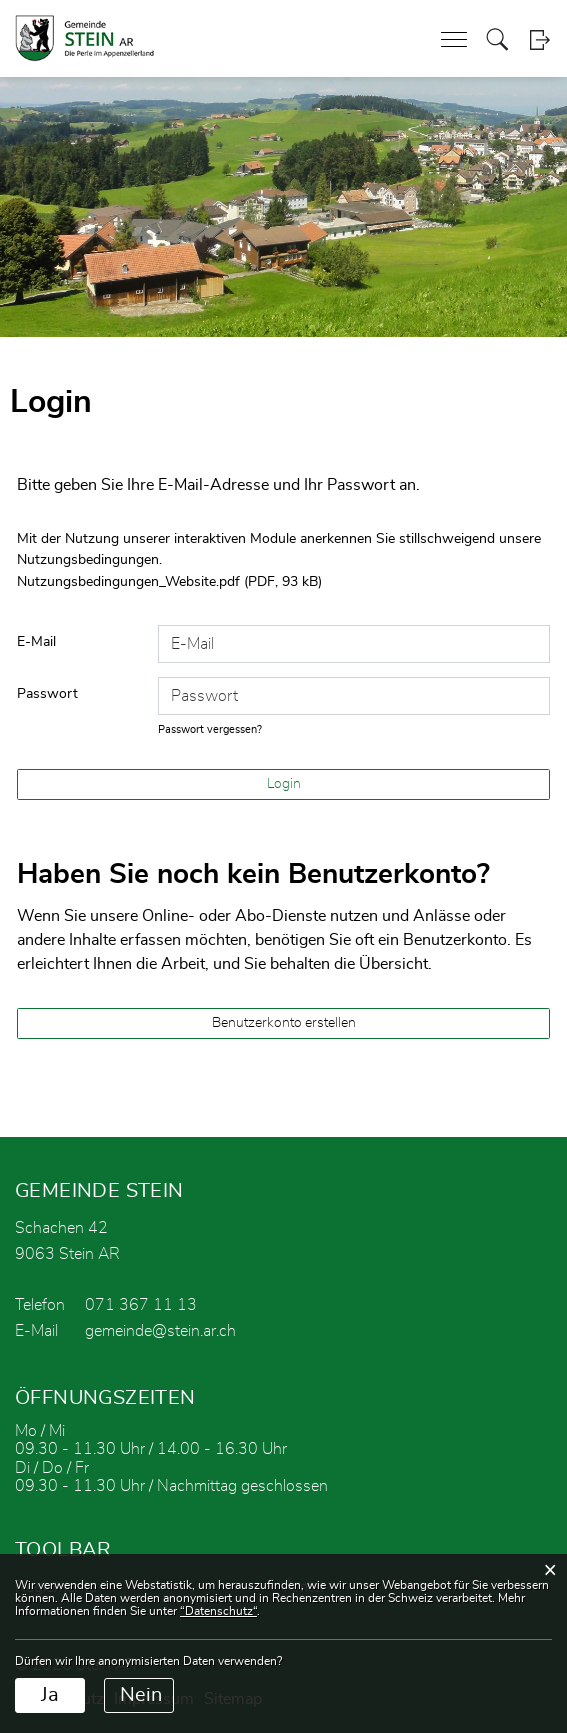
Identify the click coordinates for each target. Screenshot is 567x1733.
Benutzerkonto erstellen (284, 1023)
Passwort (47, 694)
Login (539, 39)
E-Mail (36, 642)
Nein (141, 1695)
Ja (50, 1695)
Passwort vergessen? (210, 729)
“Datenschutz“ (218, 1611)
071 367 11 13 (141, 1305)
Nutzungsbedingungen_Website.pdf (128, 582)
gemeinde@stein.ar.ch (160, 1331)
